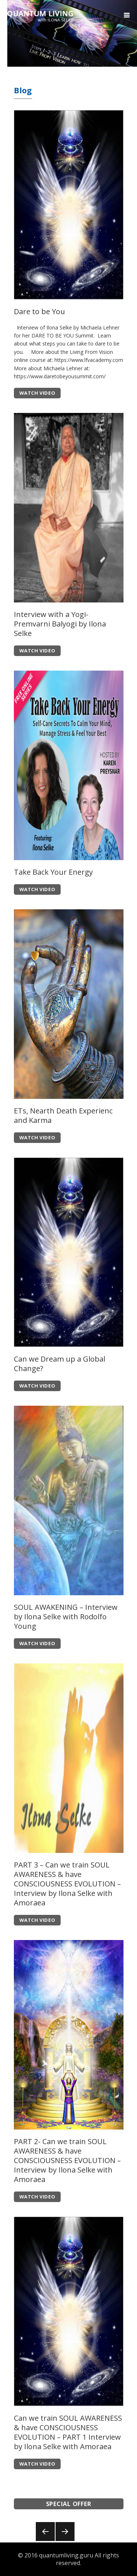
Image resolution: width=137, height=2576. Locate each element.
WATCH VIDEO (37, 393)
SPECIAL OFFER (68, 2504)
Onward (65, 2540)
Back (45, 2540)
